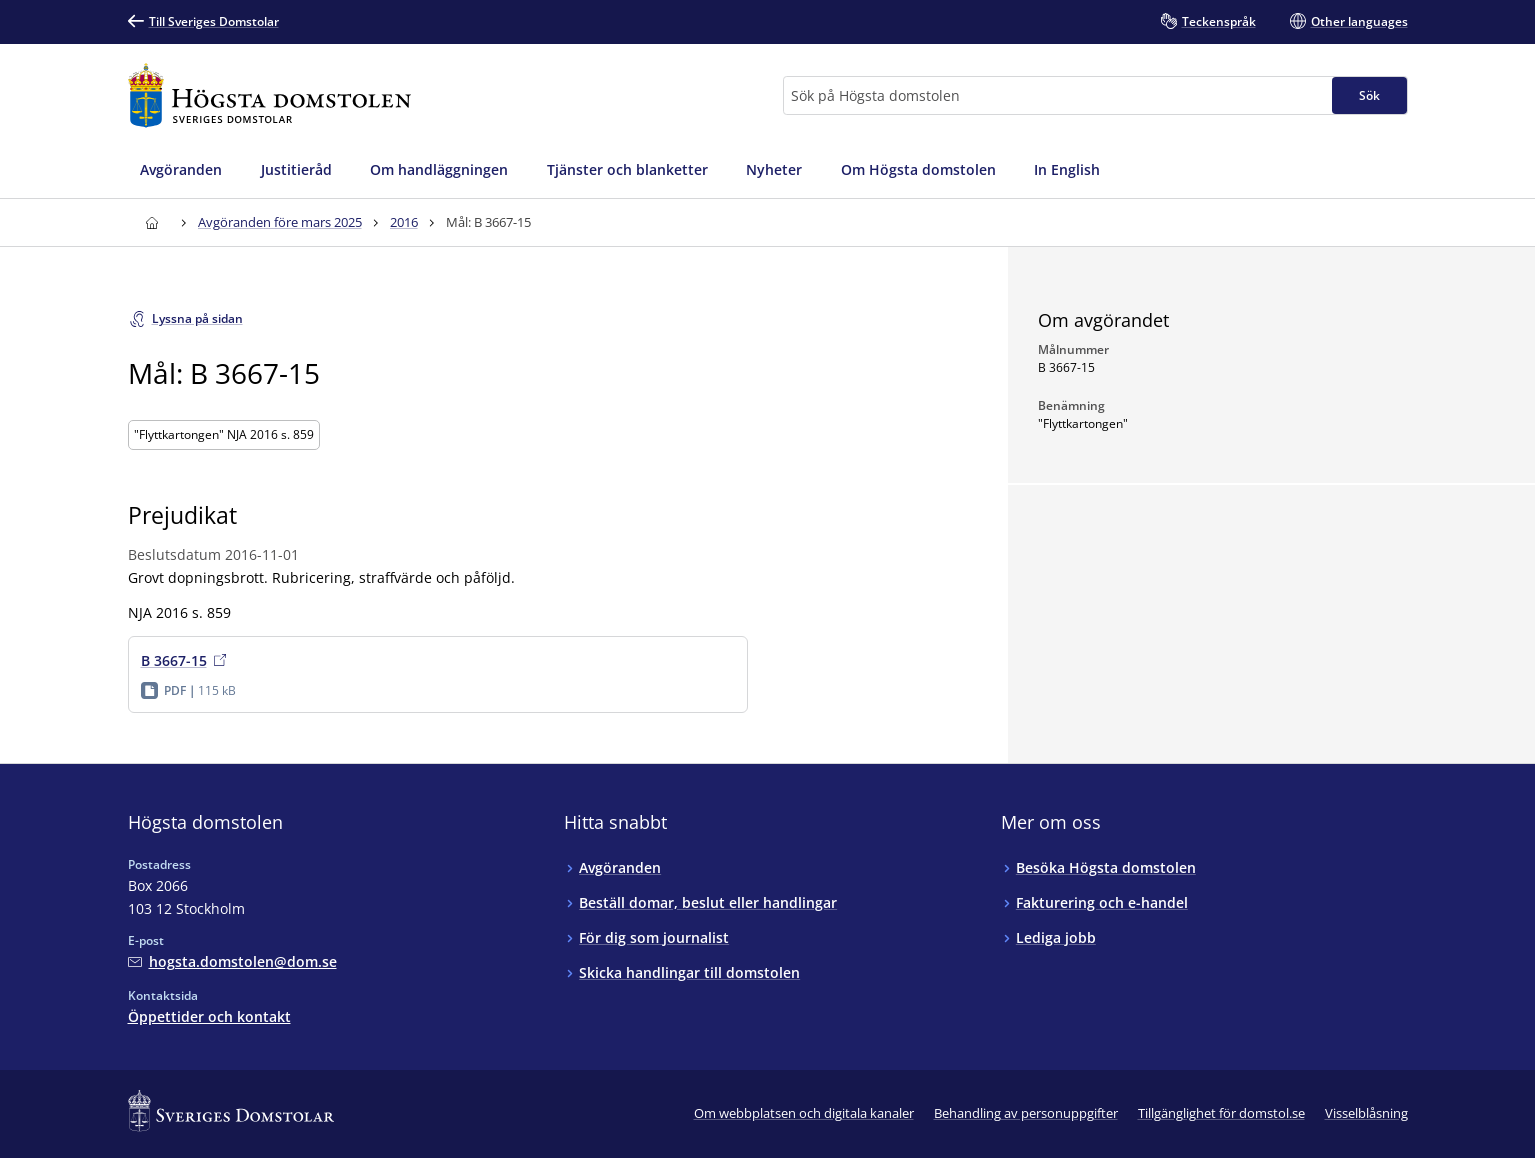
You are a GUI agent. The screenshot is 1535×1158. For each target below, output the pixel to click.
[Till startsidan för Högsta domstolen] (270, 95)
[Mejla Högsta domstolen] (232, 961)
